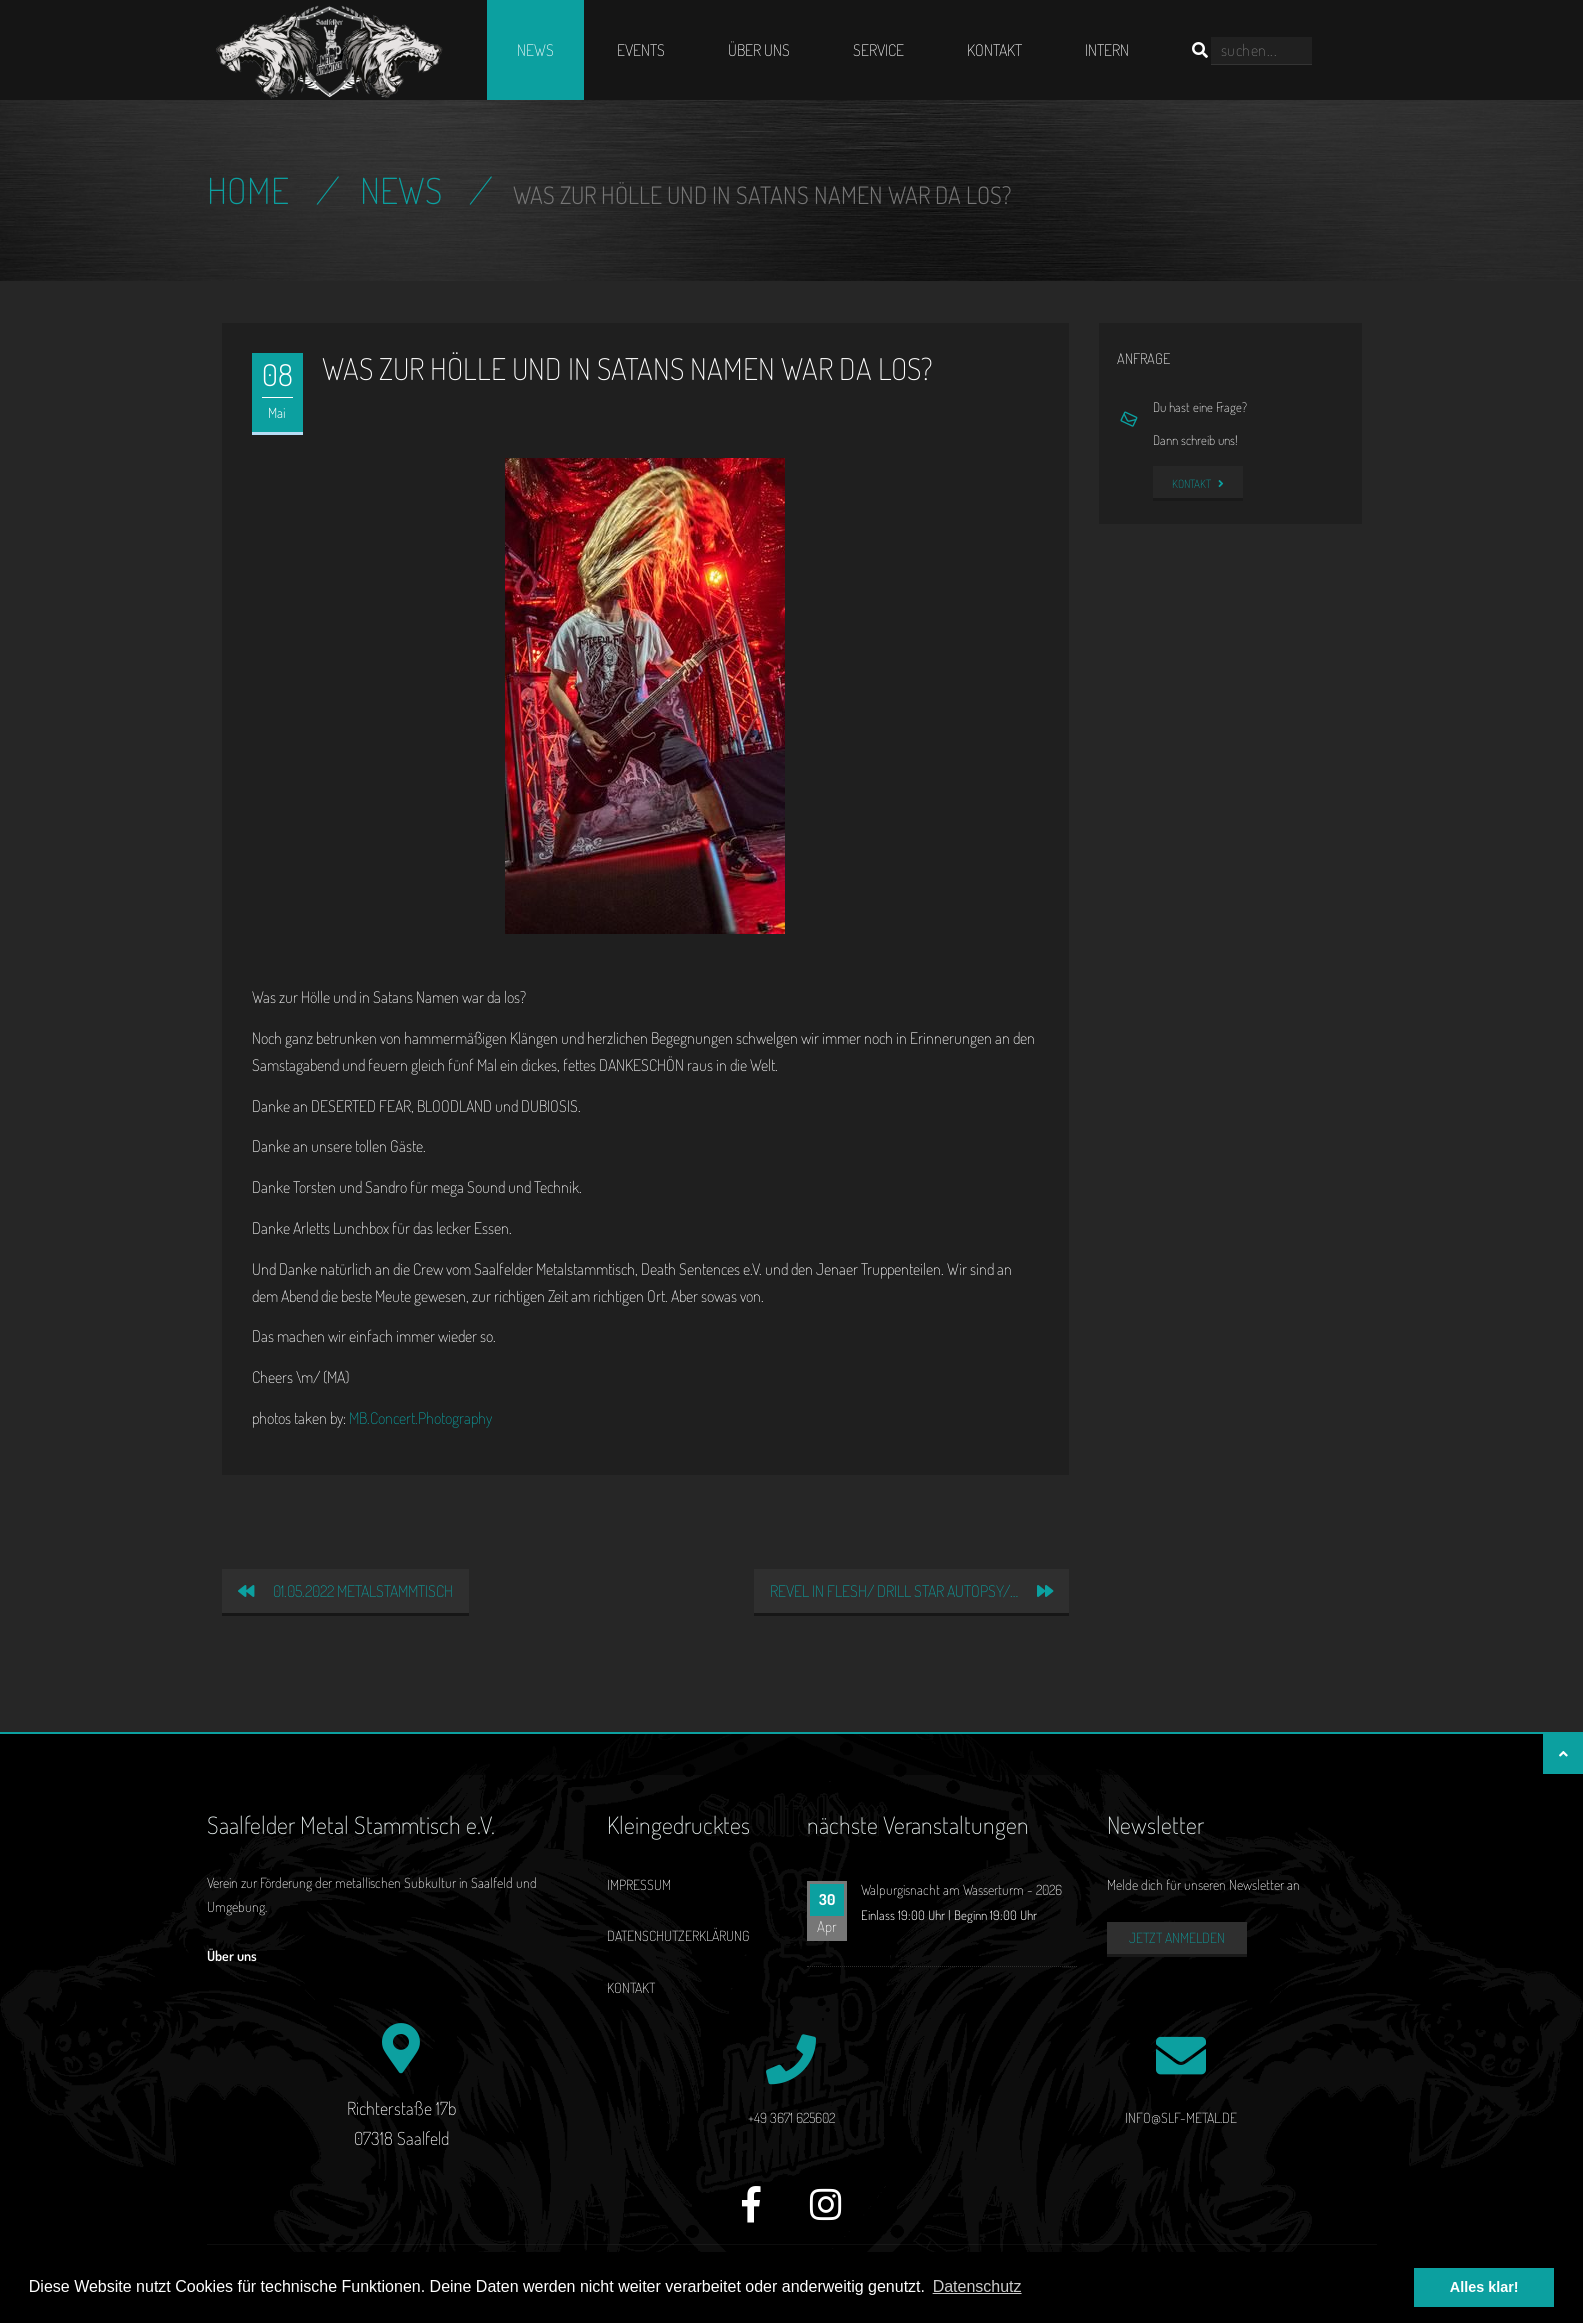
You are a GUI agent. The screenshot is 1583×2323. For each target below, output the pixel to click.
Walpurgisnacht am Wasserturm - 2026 (961, 1889)
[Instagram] (826, 2215)
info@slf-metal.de (1181, 2117)
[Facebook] (751, 2215)
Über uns (759, 50)
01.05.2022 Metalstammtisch (345, 1591)
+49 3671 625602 (791, 2117)
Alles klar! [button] (1484, 2287)
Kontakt (994, 50)
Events (641, 50)
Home (248, 190)
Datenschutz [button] (977, 2286)
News (535, 50)
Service (878, 50)
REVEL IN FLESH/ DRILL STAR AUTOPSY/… (911, 1591)
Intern (1107, 50)
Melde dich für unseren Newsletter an (1203, 1884)
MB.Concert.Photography (420, 1418)
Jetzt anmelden (1177, 1937)
